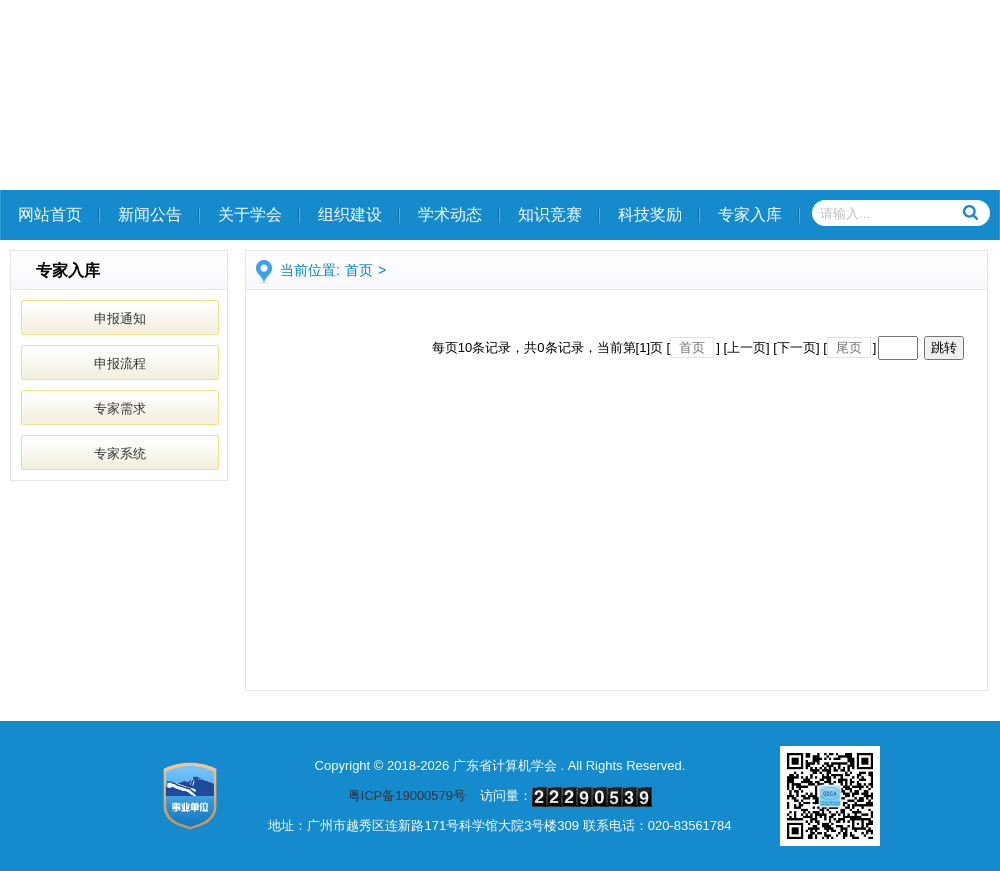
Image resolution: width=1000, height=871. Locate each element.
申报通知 (120, 318)
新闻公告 (150, 214)
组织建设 (350, 214)
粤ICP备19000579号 (407, 795)
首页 (359, 270)
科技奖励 (650, 214)
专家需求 (120, 408)
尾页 (849, 347)
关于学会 (250, 214)
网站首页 (50, 214)
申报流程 (120, 363)
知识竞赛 (550, 214)
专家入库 (750, 214)
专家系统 (120, 453)
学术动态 (450, 214)
